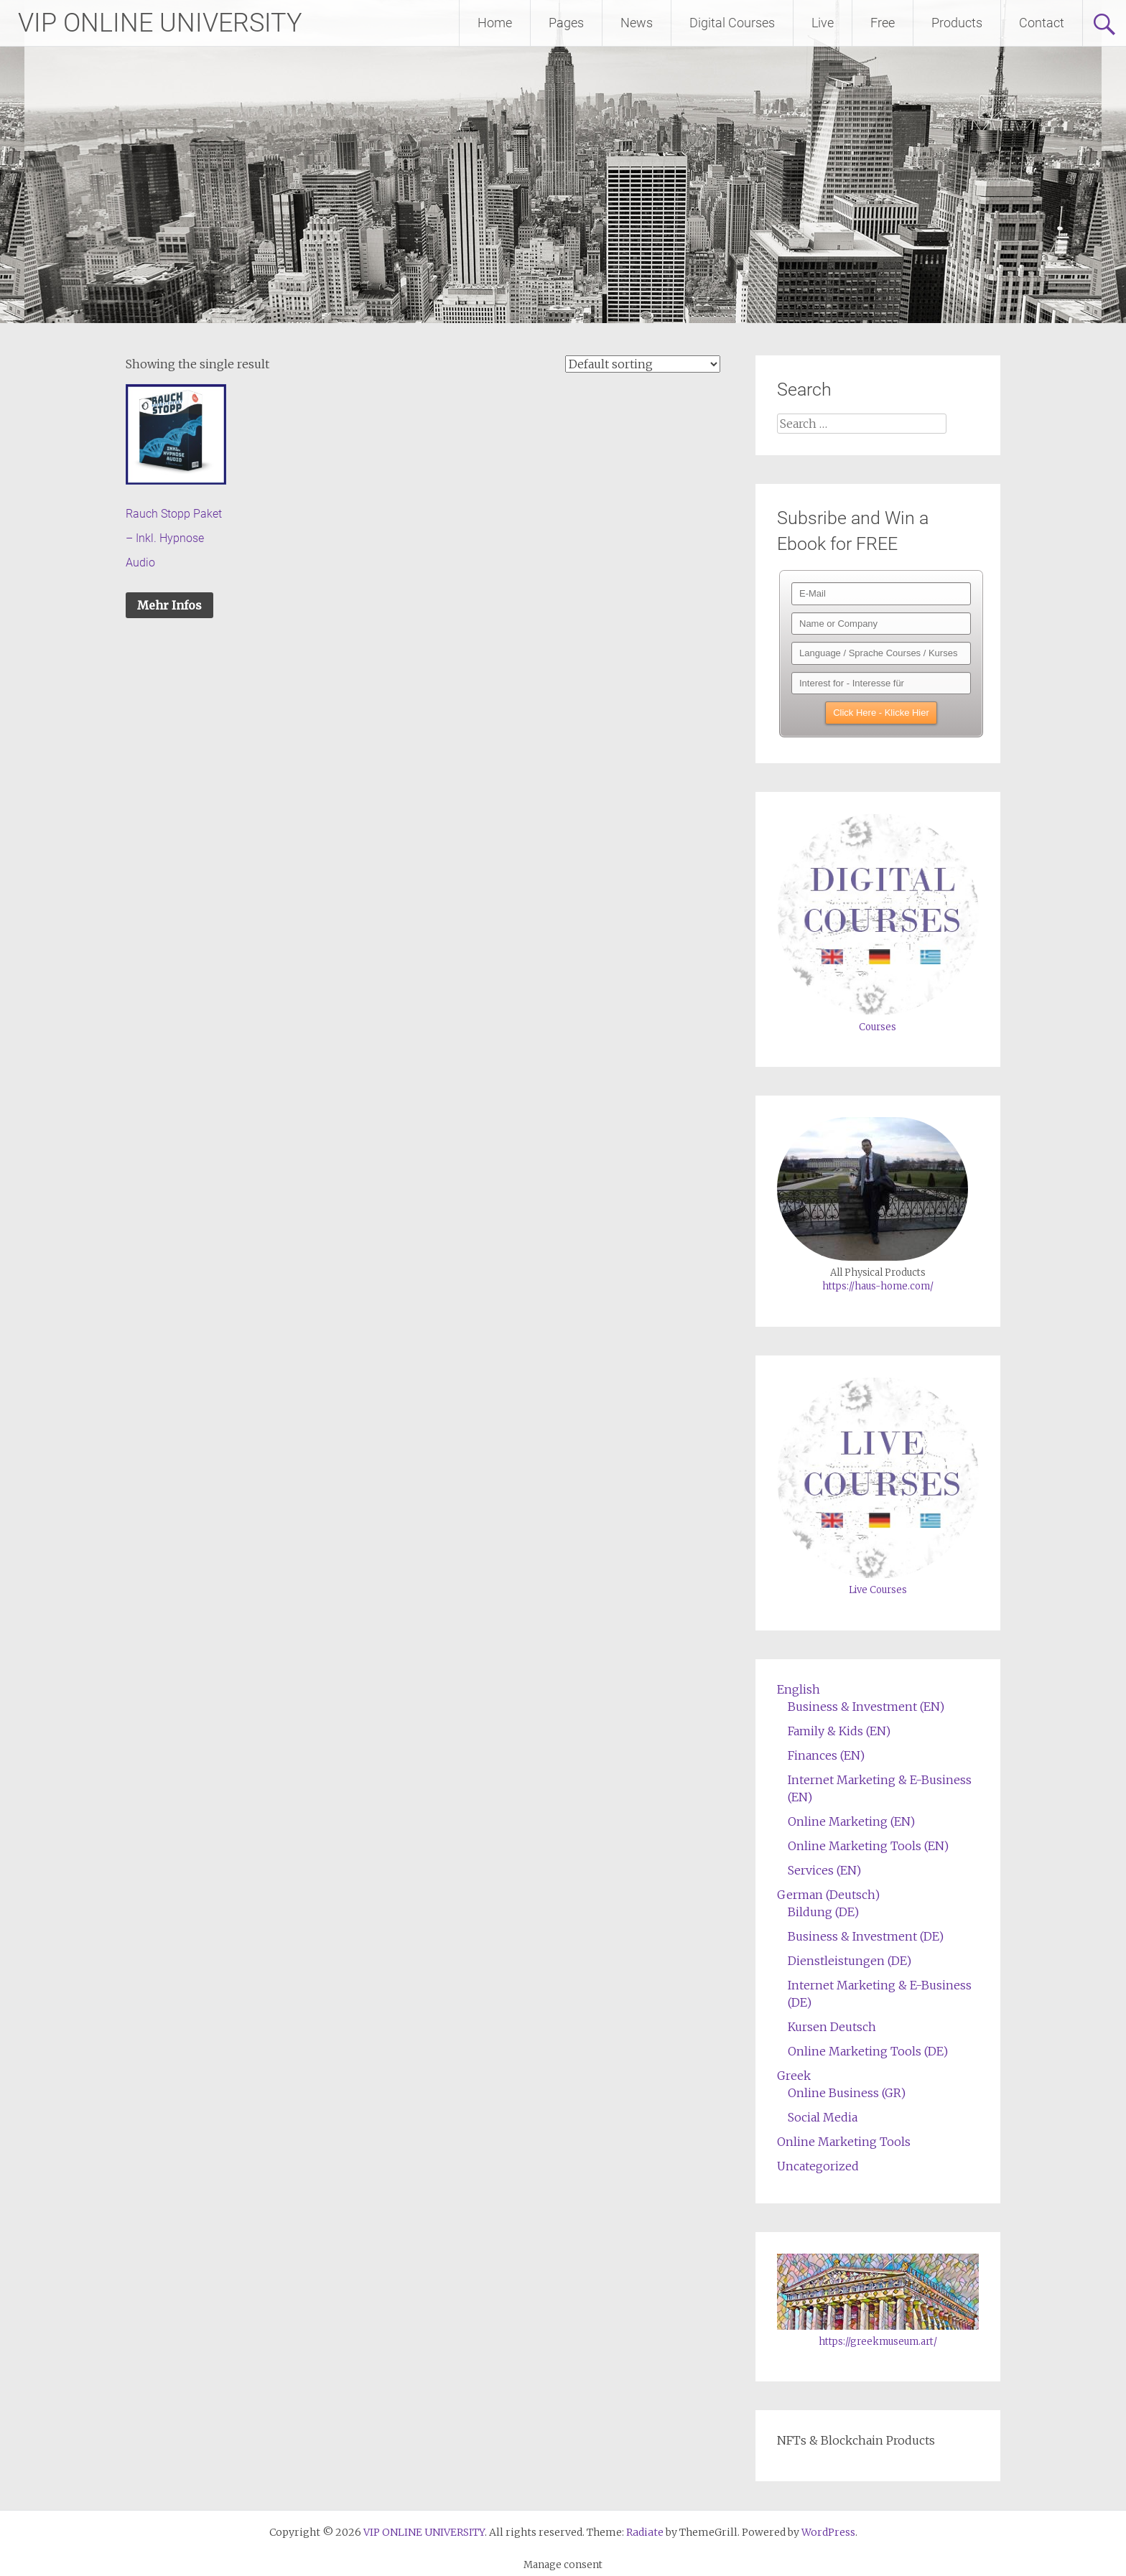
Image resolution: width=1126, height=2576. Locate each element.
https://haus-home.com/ (878, 1286)
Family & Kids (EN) (839, 1731)
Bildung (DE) (823, 1912)
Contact (1041, 22)
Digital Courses (732, 22)
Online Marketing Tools (844, 2141)
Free (882, 22)
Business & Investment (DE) (866, 1936)
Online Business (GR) (847, 2093)
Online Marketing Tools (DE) (868, 2051)
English (798, 1689)
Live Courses (878, 1590)
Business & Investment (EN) (866, 1706)
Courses (877, 1027)
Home (495, 22)
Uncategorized (818, 2166)
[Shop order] (642, 364)
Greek (794, 2075)
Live (822, 22)
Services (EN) (824, 1870)
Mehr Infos (169, 605)
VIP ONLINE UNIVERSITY (160, 23)
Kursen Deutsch (832, 2027)
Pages (566, 22)
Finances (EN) (826, 1755)
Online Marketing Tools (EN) (868, 1846)
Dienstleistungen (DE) (849, 1961)
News (636, 22)
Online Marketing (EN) (851, 1821)
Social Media (822, 2117)
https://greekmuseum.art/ (878, 2341)
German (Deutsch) (828, 1894)
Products (956, 22)
